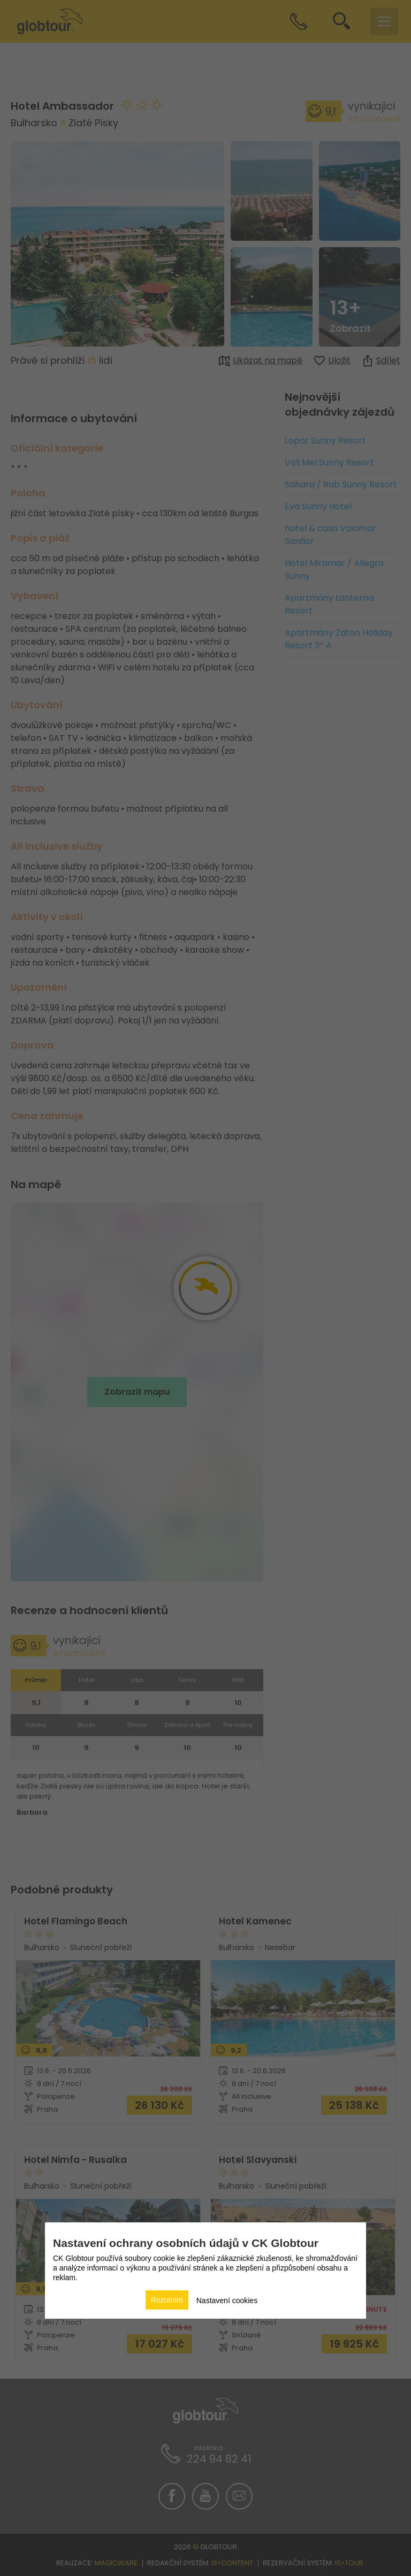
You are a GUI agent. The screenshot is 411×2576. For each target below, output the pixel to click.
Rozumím (167, 2300)
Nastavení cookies (226, 2300)
